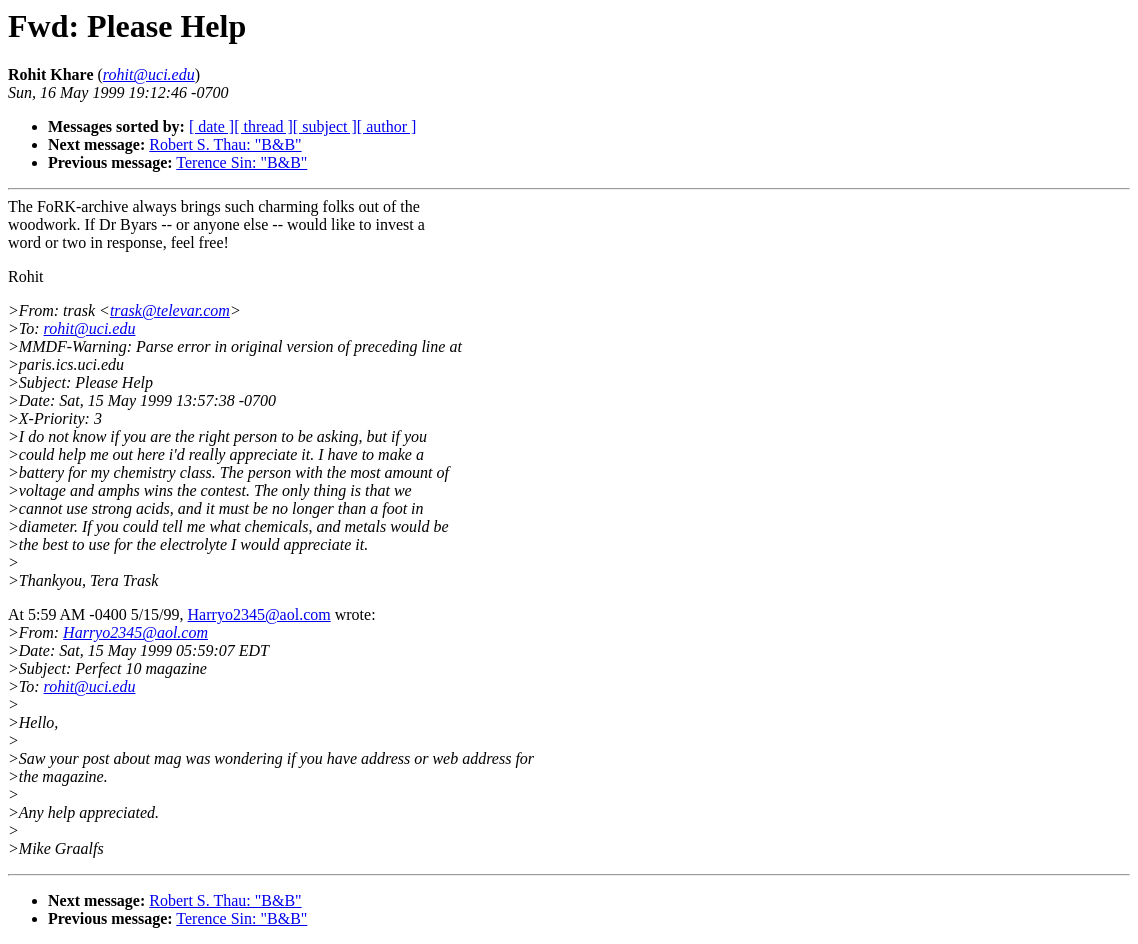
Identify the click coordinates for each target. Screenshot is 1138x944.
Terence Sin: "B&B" (241, 162)
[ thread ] (263, 126)
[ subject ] (325, 126)
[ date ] (211, 126)
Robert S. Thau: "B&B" (225, 144)
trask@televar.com (170, 310)
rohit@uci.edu (90, 328)
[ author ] (387, 126)
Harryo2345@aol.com (259, 614)
